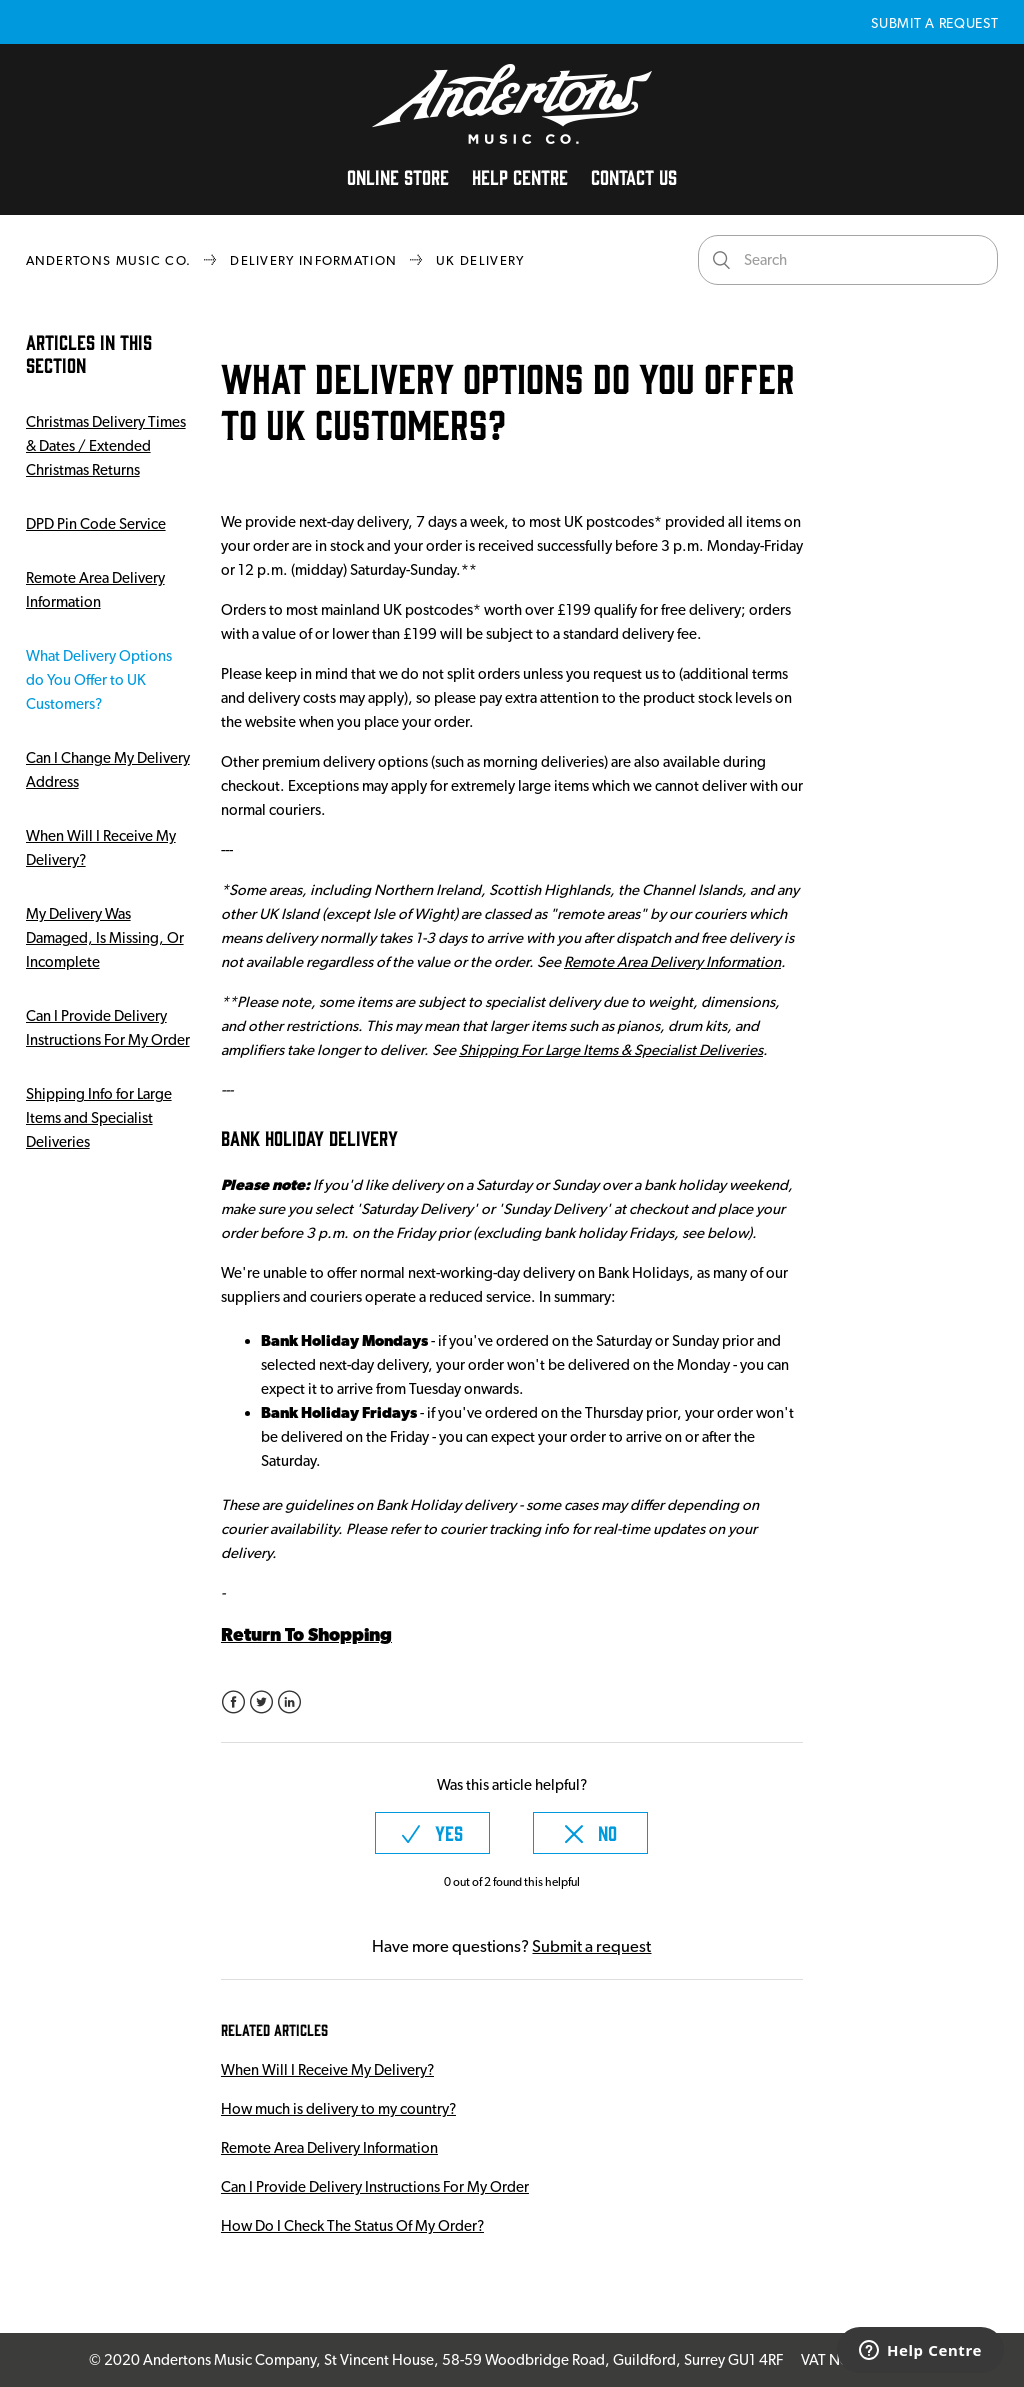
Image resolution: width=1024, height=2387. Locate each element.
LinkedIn (289, 1702)
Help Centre (520, 176)
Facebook (233, 1702)
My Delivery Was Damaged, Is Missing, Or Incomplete (105, 938)
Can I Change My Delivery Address (108, 770)
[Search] (848, 260)
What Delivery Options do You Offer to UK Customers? (99, 680)
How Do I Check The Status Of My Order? (352, 2226)
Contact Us (634, 176)
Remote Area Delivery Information (95, 590)
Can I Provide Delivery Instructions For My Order (108, 1028)
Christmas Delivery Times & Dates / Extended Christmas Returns (106, 446)
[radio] (432, 1833)
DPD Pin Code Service (96, 524)
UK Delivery (480, 260)
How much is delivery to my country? (338, 2109)
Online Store (398, 176)
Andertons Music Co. (109, 260)
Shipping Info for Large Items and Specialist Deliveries (99, 1118)
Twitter (261, 1702)
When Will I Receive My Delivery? (101, 848)
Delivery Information (313, 260)
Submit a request (934, 23)
